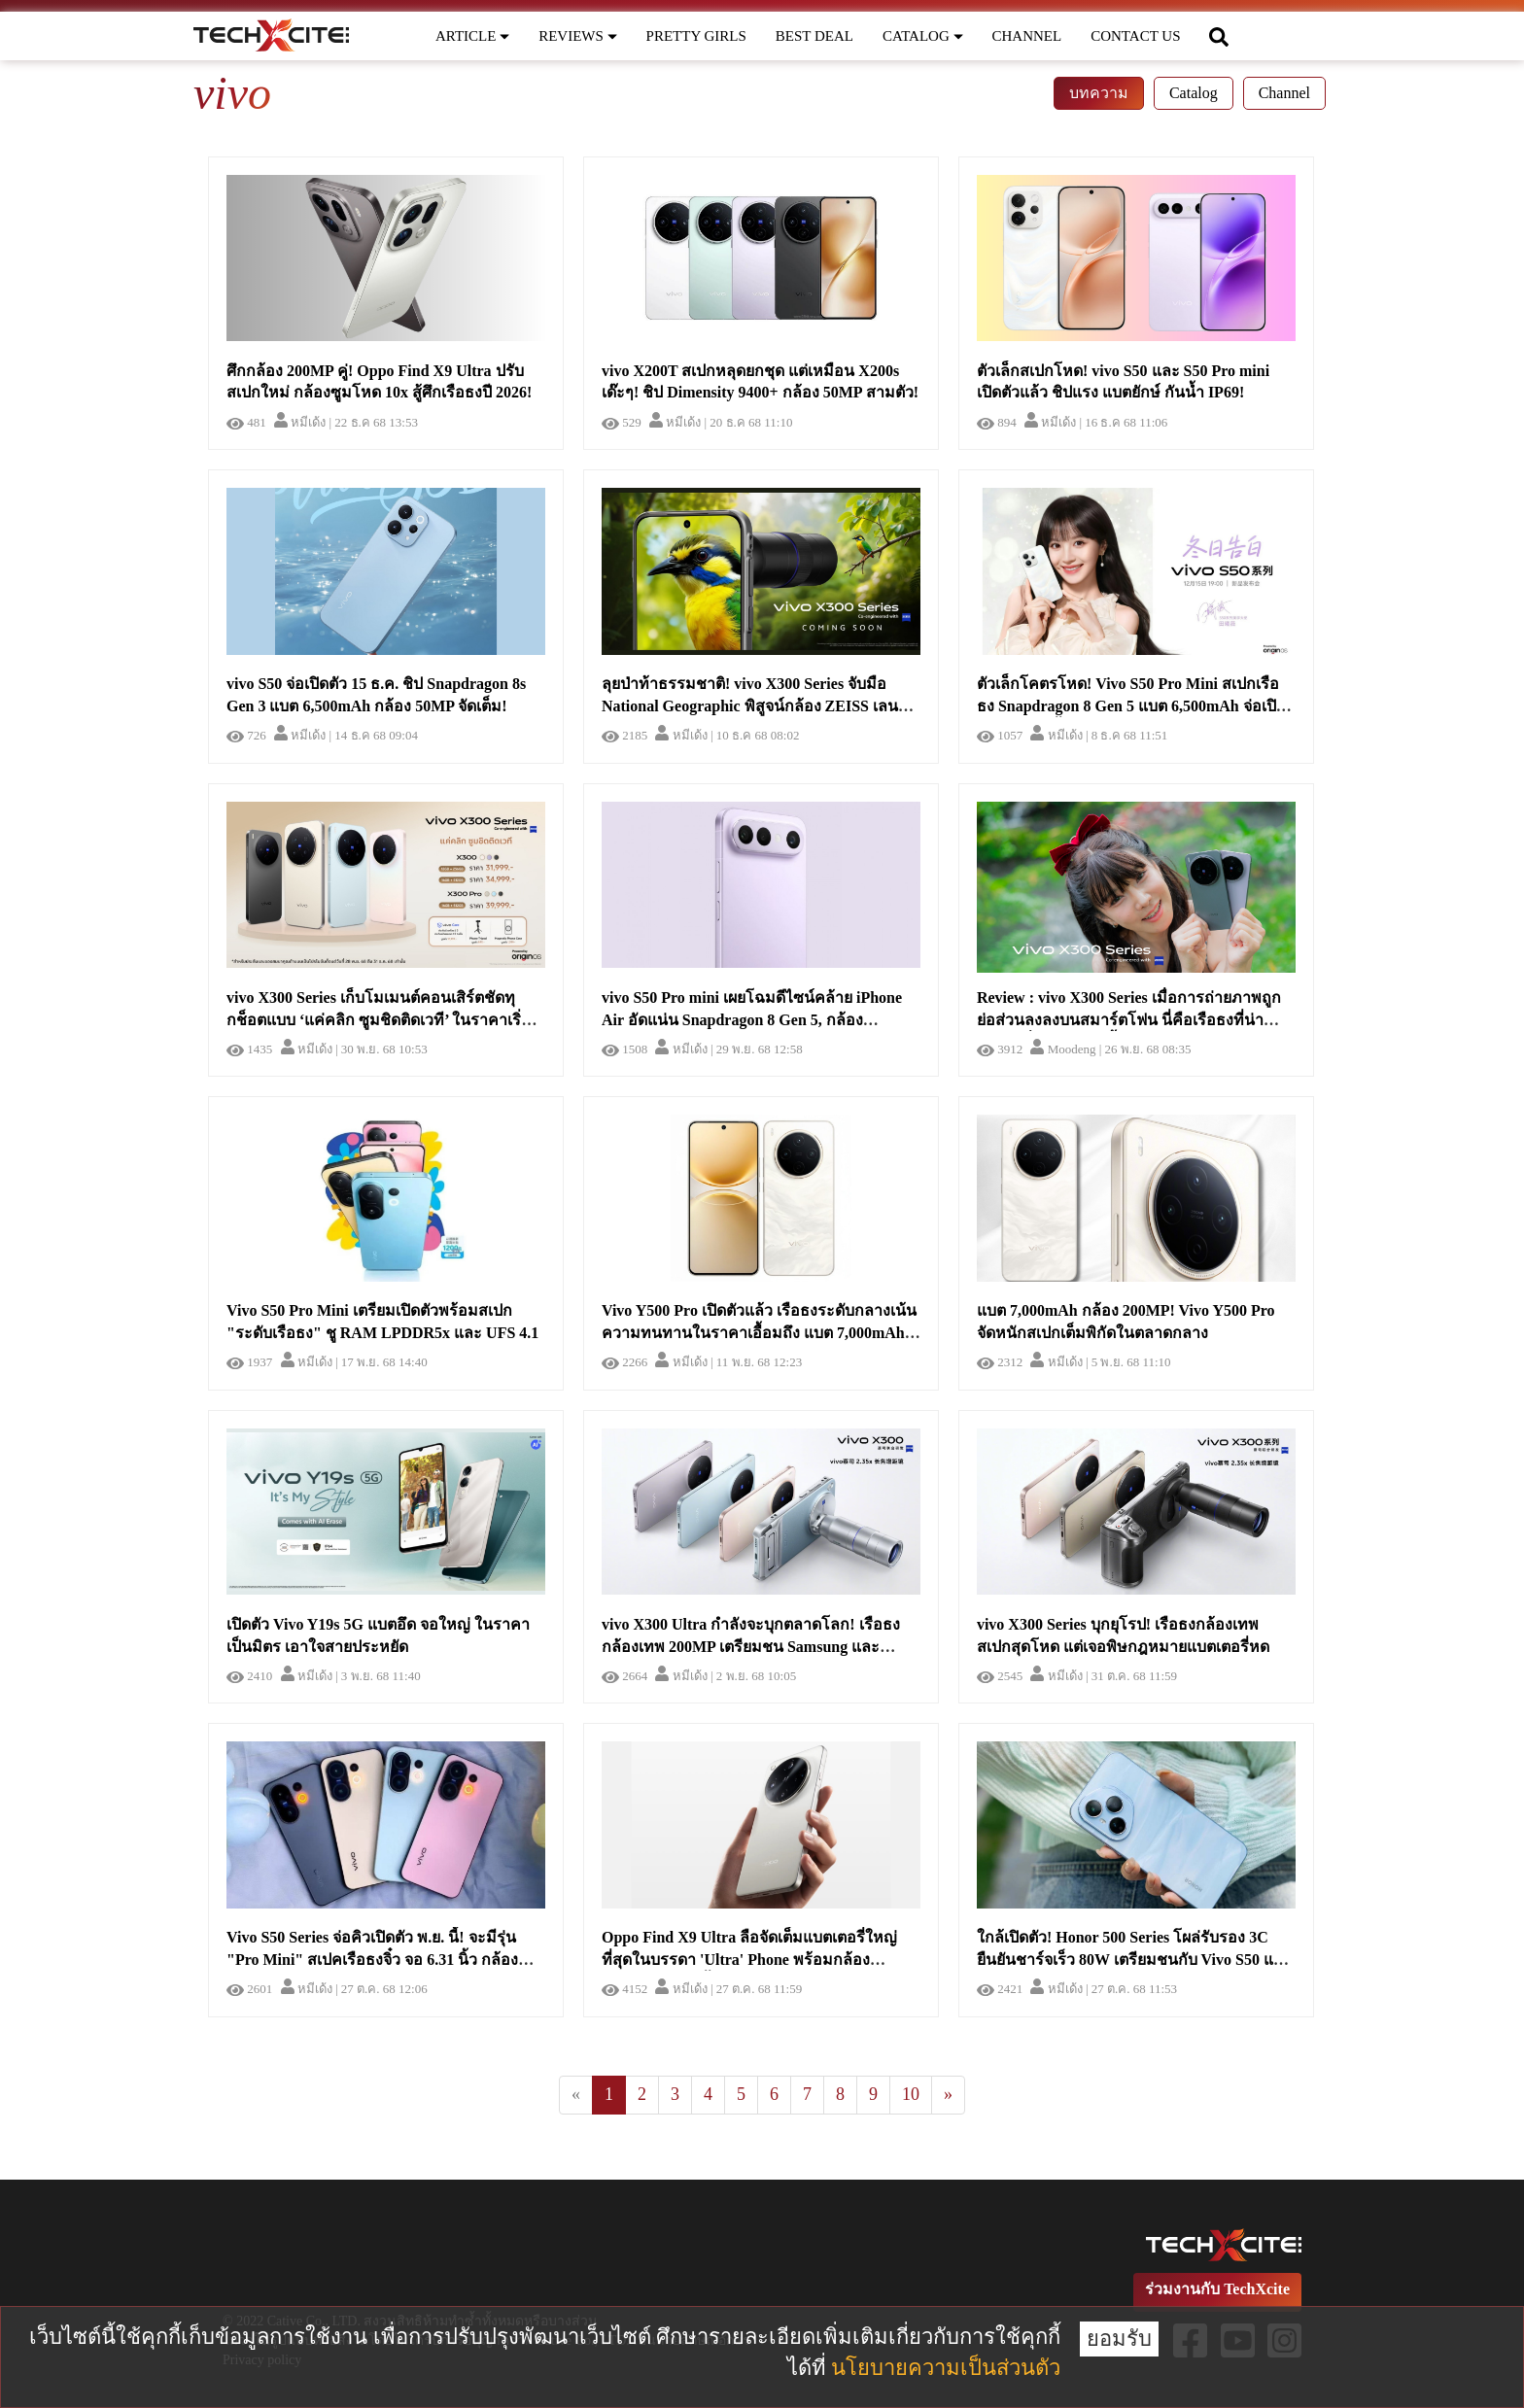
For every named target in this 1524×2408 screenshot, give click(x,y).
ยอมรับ (1119, 2338)
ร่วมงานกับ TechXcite (1217, 2289)
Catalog (1193, 93)
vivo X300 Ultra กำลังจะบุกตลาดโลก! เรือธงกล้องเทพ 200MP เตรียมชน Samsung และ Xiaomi (751, 1646)
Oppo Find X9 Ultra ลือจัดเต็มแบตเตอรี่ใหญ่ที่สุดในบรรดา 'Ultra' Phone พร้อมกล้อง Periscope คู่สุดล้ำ (749, 1959)
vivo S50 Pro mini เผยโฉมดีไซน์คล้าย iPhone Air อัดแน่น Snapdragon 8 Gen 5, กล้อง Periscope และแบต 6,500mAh (752, 1019)
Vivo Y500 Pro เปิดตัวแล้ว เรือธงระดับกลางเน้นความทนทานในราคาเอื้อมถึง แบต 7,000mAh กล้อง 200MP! (759, 1332)
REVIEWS (577, 36)
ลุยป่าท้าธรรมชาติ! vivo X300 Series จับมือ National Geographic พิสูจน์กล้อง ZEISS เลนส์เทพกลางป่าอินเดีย (755, 706)
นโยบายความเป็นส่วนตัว (945, 2368)
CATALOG (923, 36)
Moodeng (1062, 1049)
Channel (1284, 93)
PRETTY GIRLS (696, 36)
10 (910, 2094)
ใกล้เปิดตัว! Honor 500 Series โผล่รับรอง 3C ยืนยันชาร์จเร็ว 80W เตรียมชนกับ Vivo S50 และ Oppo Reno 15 (1134, 1959)
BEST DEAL (814, 36)
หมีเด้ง (300, 422)
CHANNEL (1027, 36)
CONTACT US (1135, 36)
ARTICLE (472, 36)
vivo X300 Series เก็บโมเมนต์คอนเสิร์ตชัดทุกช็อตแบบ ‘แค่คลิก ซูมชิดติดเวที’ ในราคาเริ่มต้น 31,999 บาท (379, 1019)
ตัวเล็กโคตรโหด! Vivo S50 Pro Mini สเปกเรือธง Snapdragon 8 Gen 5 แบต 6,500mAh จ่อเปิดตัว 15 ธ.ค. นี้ (1131, 706)
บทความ (1098, 93)
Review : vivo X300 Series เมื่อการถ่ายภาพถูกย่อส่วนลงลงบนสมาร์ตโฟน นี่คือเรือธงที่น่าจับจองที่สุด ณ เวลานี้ (1129, 1019)
